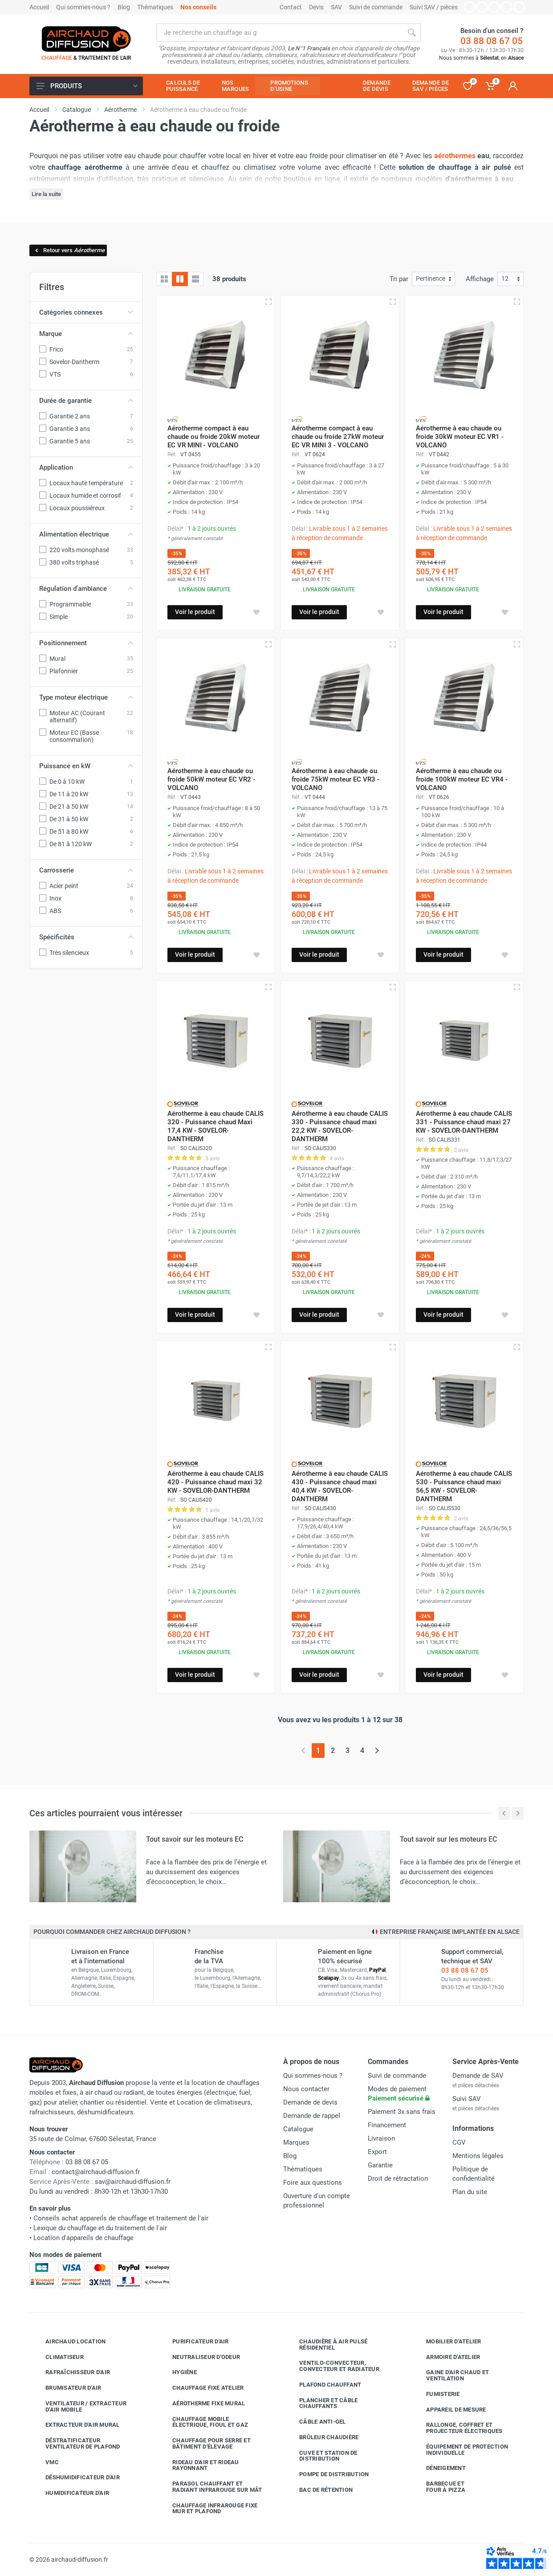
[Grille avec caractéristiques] (180, 279)
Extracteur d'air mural (76, 2424)
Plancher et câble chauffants (322, 2403)
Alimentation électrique (86, 534)
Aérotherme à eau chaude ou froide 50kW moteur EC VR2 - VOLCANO (211, 779)
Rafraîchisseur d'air (71, 2372)
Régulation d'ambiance (86, 589)
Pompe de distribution (327, 2474)
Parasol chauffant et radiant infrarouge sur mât (210, 2486)
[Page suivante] (376, 1750)
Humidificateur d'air (70, 2493)
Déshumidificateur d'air (76, 2477)
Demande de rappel (311, 2116)
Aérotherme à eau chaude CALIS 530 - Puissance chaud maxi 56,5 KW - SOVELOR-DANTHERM (464, 1486)
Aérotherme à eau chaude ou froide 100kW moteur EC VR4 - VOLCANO (462, 779)
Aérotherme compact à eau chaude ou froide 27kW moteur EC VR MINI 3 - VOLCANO (338, 436)
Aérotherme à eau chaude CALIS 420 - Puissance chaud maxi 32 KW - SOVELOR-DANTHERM (215, 1482)
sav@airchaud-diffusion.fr (133, 2182)
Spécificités (86, 937)
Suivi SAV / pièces (434, 7)
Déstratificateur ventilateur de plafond (76, 2443)
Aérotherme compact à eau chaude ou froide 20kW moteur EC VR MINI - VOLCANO (213, 436)
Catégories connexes (86, 312)
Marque (86, 334)
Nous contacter (306, 2089)
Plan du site (469, 2192)
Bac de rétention (319, 2490)
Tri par (399, 279)
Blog (124, 7)
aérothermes (455, 156)
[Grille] (164, 279)
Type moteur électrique (86, 697)
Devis (316, 7)
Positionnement (86, 643)
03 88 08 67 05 (491, 41)
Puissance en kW (86, 766)
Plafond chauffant (323, 2384)
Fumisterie (436, 2394)
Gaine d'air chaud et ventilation (451, 2375)
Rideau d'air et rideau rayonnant (199, 2465)
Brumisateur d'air (66, 2388)
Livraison (381, 2138)
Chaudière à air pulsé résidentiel (326, 2344)
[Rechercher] (412, 32)
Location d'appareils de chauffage (83, 2238)
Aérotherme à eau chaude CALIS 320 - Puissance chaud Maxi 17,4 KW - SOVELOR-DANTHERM (215, 1126)
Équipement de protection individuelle (460, 2449)
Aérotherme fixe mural (202, 2403)
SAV (336, 7)
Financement (387, 2125)
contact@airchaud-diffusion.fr (96, 2172)
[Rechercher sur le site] (279, 32)
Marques (296, 2142)
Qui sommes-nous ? (83, 7)
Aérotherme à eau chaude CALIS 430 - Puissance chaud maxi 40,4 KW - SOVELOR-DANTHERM (340, 1486)
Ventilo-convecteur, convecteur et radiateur (332, 2365)
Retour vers (69, 250)
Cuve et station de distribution (322, 2455)
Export (377, 2152)
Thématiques (155, 7)
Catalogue (298, 2129)
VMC (45, 2462)
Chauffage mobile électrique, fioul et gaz (203, 2422)
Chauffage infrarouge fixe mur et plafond (208, 2508)
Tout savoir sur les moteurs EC (194, 1839)
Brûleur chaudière (322, 2437)
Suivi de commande (376, 7)
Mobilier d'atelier (447, 2341)
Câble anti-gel (316, 2421)
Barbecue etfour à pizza (439, 2486)
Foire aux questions (312, 2183)
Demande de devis (310, 2102)
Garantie (380, 2165)
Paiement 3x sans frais (401, 2112)
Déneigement (439, 2468)
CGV (459, 2142)
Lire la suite (46, 194)
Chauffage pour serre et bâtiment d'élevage (205, 2443)
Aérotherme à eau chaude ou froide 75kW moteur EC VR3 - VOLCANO (335, 779)
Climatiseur (58, 2357)
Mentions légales (478, 2156)
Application (86, 467)
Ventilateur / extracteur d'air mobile (79, 2406)
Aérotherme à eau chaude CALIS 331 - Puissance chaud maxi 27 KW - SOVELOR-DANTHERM (464, 1122)
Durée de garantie (86, 401)
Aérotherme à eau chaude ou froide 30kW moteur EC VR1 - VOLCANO (460, 436)
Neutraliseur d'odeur (199, 2357)
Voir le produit (195, 611)
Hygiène (178, 2372)
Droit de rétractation (398, 2179)
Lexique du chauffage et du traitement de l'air (100, 2228)
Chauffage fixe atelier (201, 2388)
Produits (87, 86)
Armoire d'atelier (446, 2357)
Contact (291, 7)
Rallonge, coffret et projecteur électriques (458, 2427)
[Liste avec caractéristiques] (195, 279)
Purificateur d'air (194, 2341)
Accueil (39, 7)
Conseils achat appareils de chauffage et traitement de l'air (120, 2218)
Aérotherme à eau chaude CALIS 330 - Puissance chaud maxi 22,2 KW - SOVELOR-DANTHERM (340, 1126)
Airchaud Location (69, 2341)
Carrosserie (86, 870)
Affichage (480, 279)
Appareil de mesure (449, 2409)
